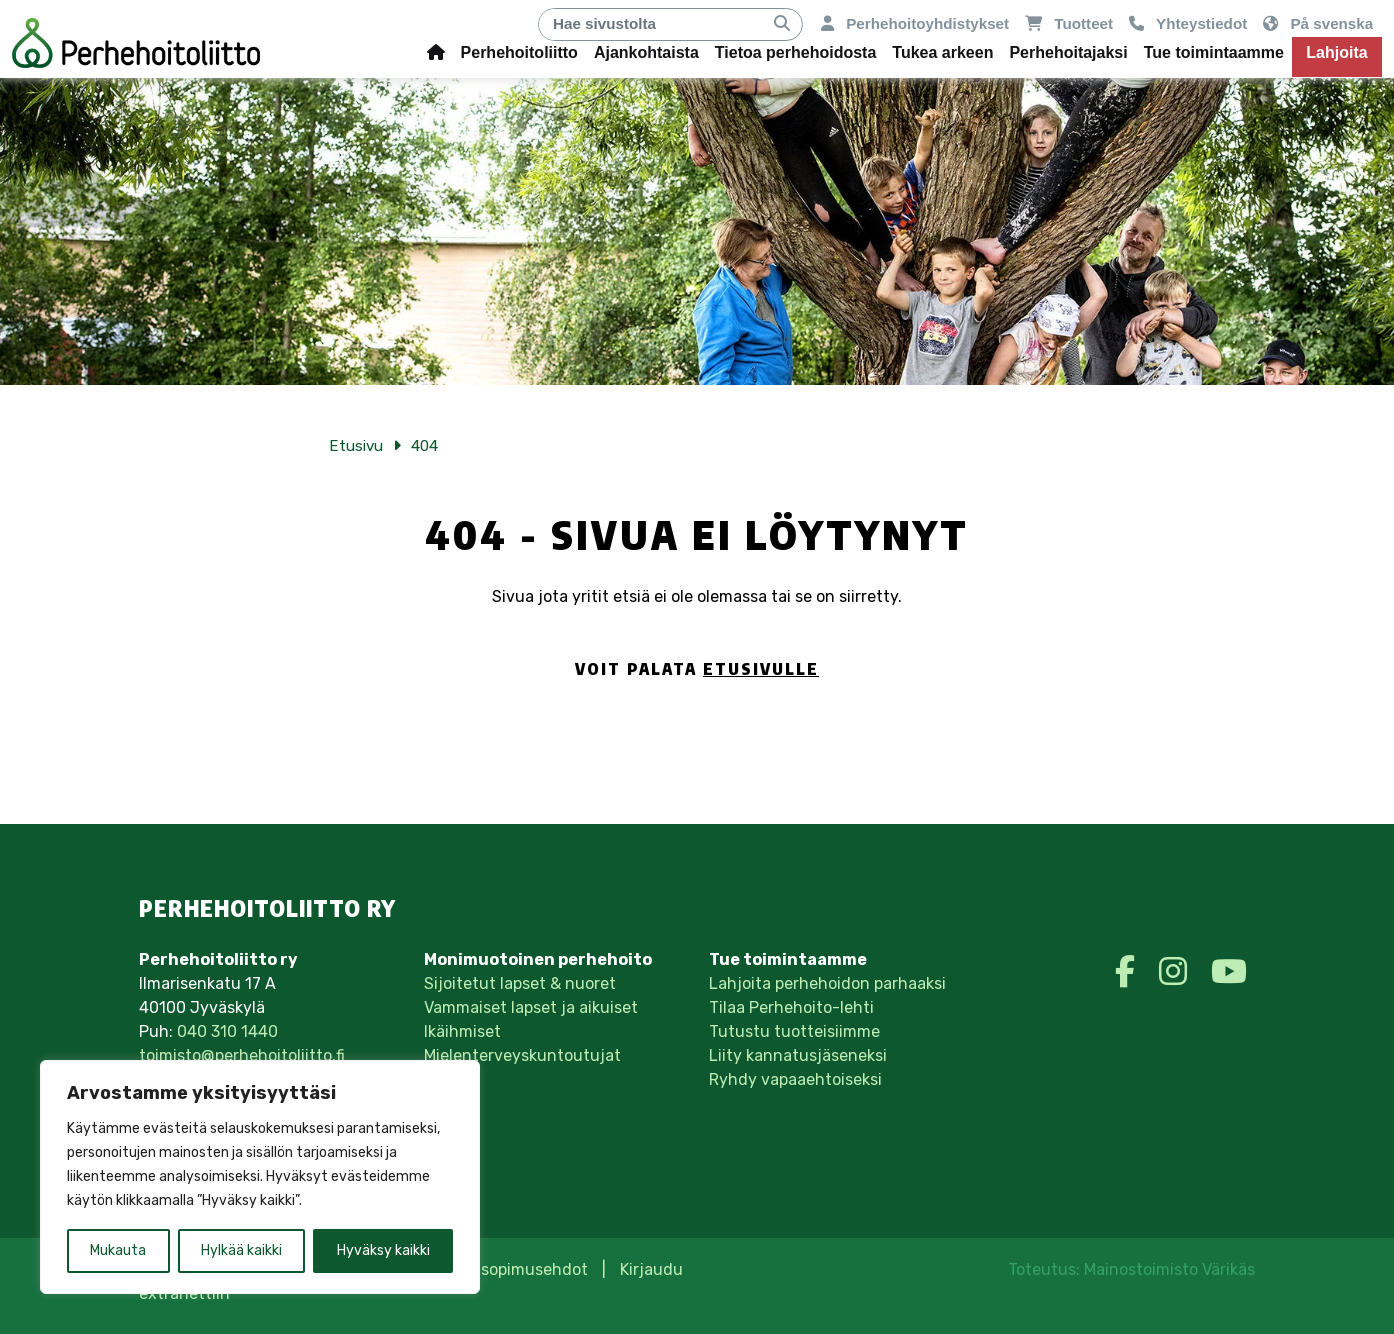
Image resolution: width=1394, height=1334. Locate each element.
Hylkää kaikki (241, 1250)
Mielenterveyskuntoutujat (522, 1055)
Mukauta (118, 1250)
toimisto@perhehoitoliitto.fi (242, 1055)
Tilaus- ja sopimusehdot (497, 1269)
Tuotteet (1069, 23)
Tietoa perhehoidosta (796, 52)
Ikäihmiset (462, 1031)
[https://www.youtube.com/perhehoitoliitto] (1229, 972)
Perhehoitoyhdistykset (915, 23)
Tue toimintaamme (1214, 52)
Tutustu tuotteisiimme (794, 1031)
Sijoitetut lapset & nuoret (520, 983)
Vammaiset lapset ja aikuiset (531, 1007)
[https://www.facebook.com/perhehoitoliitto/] (1129, 972)
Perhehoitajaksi (1068, 52)
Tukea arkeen (942, 52)
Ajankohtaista (646, 52)
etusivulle (761, 669)
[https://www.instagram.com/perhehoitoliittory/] (1177, 972)
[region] (260, 1177)
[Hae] (651, 24)
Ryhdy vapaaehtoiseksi (795, 1079)
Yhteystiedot (1188, 23)
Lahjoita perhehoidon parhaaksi (827, 983)
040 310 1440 (227, 1031)
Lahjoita (1336, 52)
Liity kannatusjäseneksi (798, 1055)
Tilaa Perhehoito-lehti (791, 1007)
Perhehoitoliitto (519, 52)
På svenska (1318, 23)
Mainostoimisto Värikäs (1169, 1269)
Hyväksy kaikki (383, 1250)
